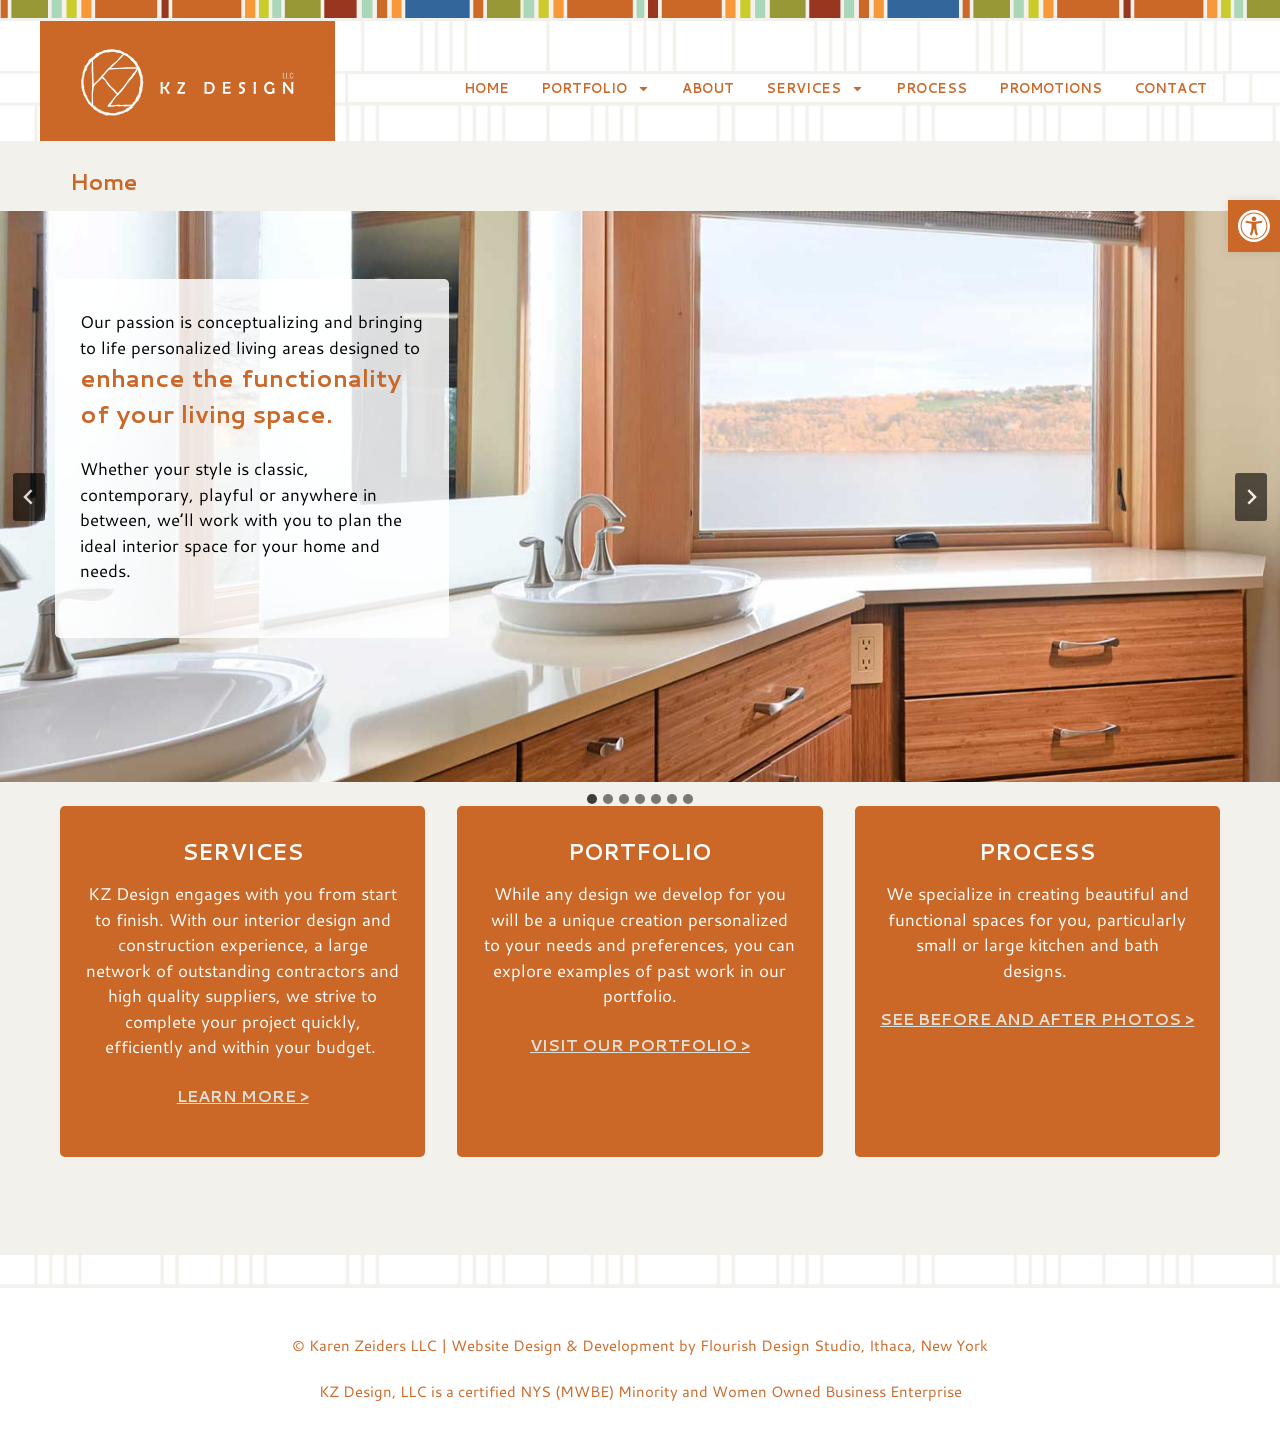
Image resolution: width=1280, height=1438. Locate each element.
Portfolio (595, 88)
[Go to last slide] (29, 497)
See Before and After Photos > (1037, 1018)
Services (815, 88)
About (708, 88)
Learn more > (243, 1095)
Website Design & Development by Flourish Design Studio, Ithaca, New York (719, 1345)
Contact (1170, 88)
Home (486, 88)
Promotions (1050, 88)
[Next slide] (1251, 497)
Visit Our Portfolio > (640, 1044)
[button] (1254, 226)
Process (931, 88)
